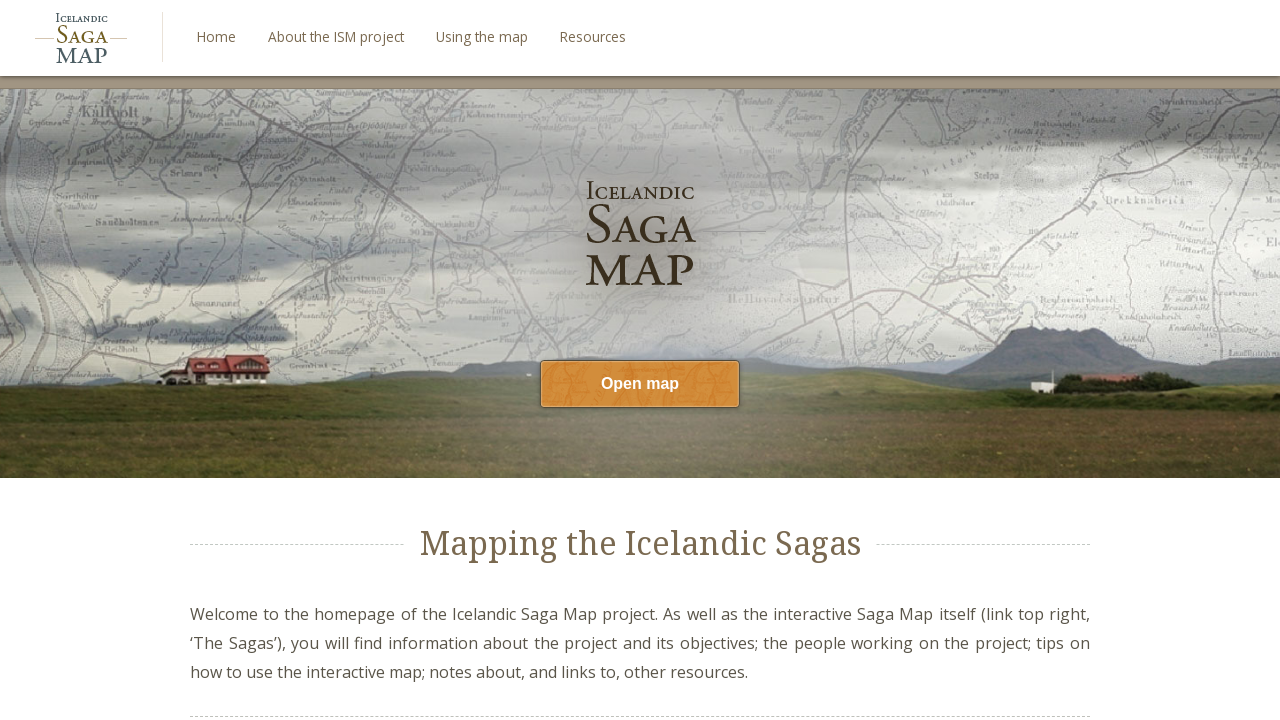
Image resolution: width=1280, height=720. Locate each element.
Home (216, 36)
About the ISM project (336, 36)
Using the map (482, 36)
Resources (593, 36)
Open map (640, 383)
